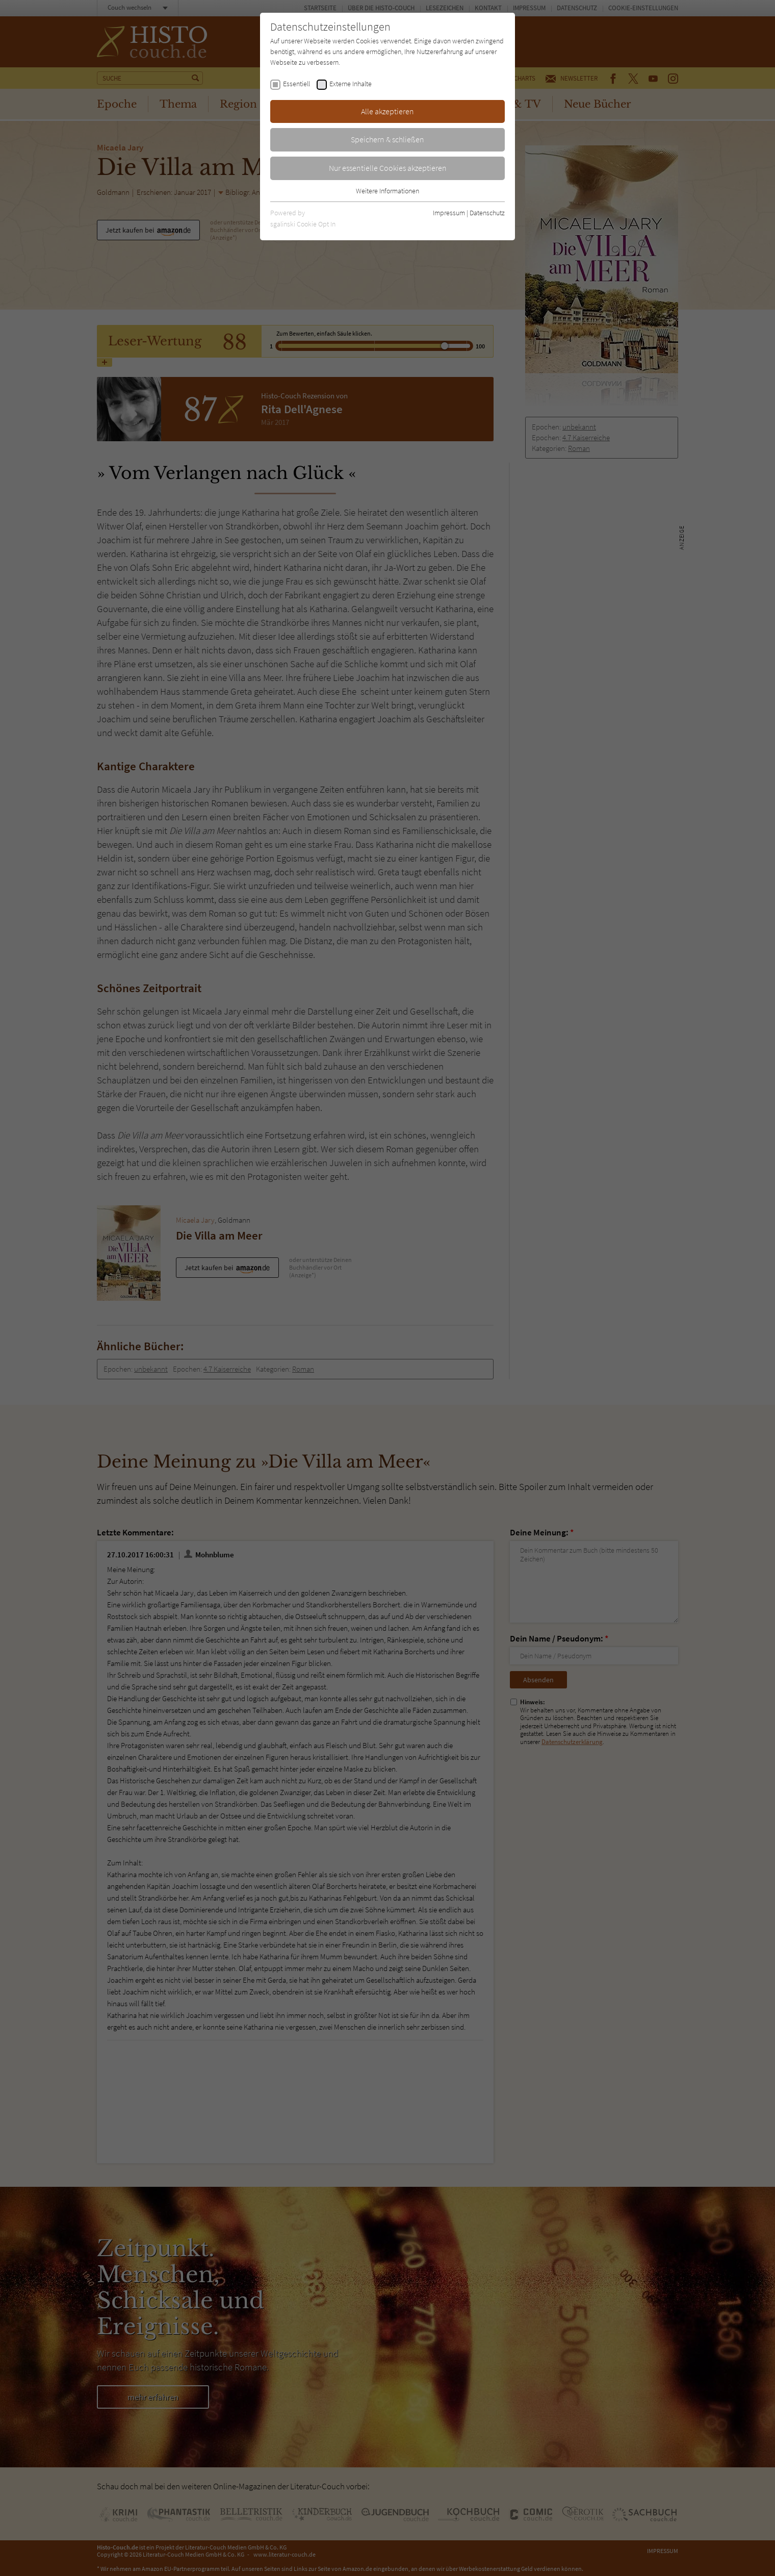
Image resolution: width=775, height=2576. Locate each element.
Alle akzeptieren (387, 111)
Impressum (449, 212)
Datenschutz (487, 212)
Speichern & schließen (387, 139)
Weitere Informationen (387, 190)
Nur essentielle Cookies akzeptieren (388, 168)
